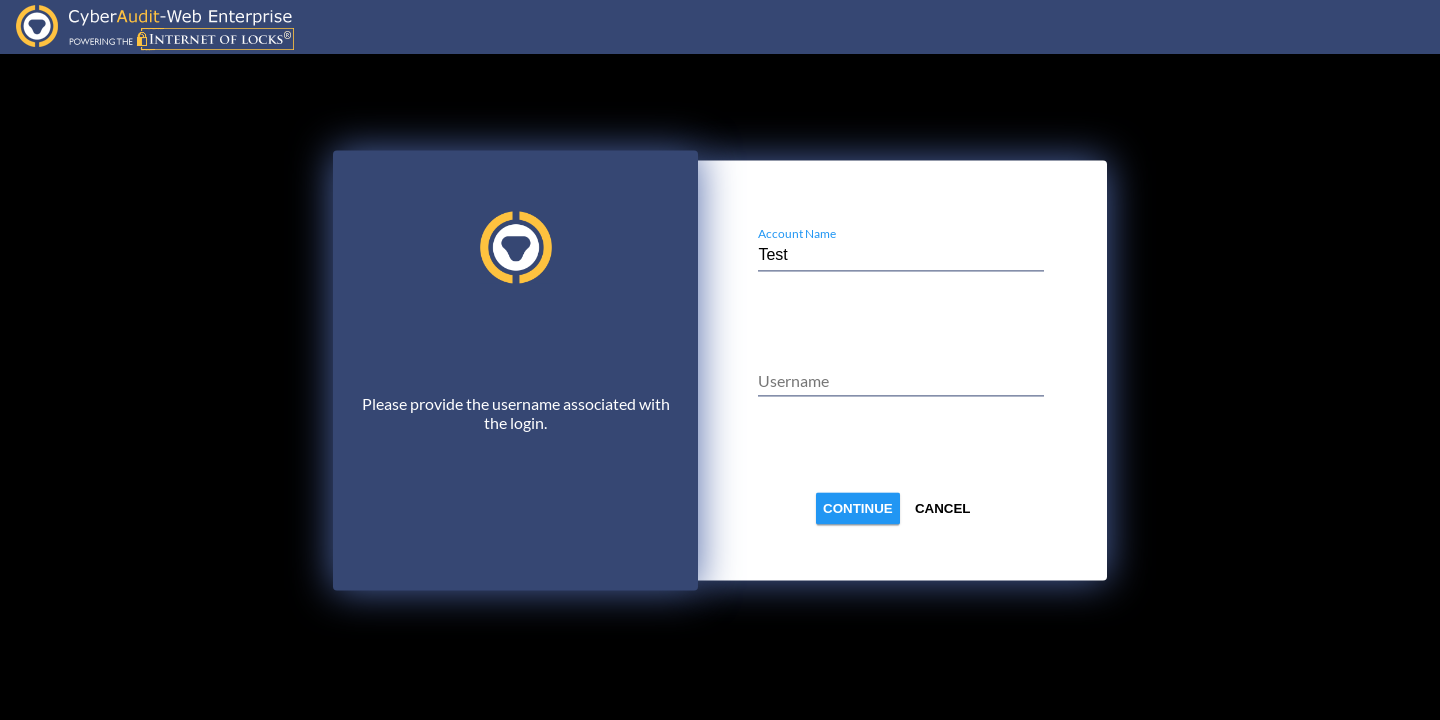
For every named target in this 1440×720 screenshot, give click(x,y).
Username (793, 380)
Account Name (797, 233)
